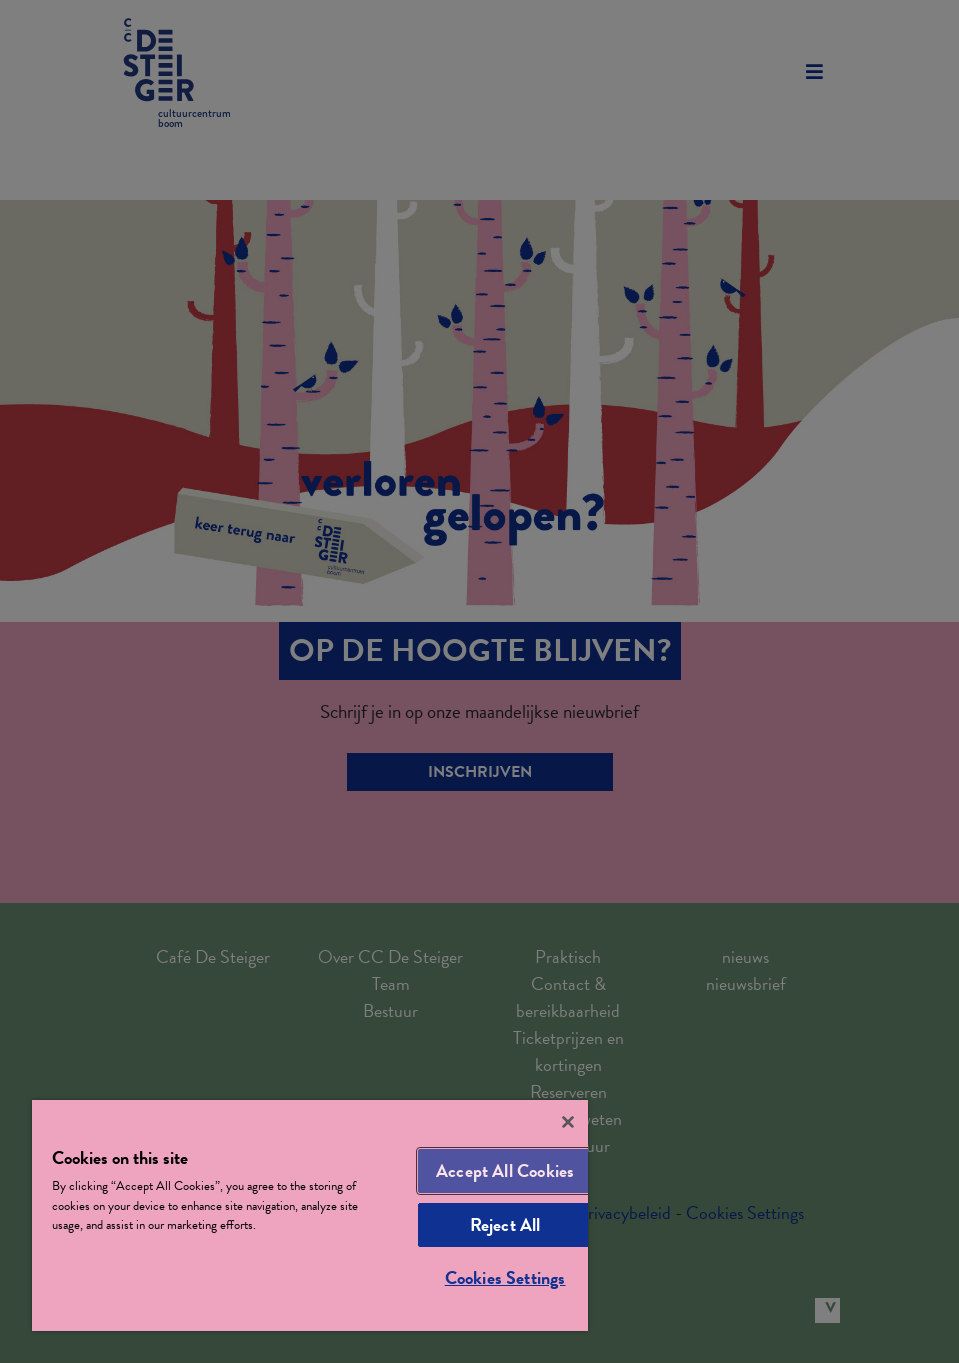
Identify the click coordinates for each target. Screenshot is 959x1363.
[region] (310, 1215)
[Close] (568, 1122)
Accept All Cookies (505, 1170)
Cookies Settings (505, 1277)
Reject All (505, 1224)
